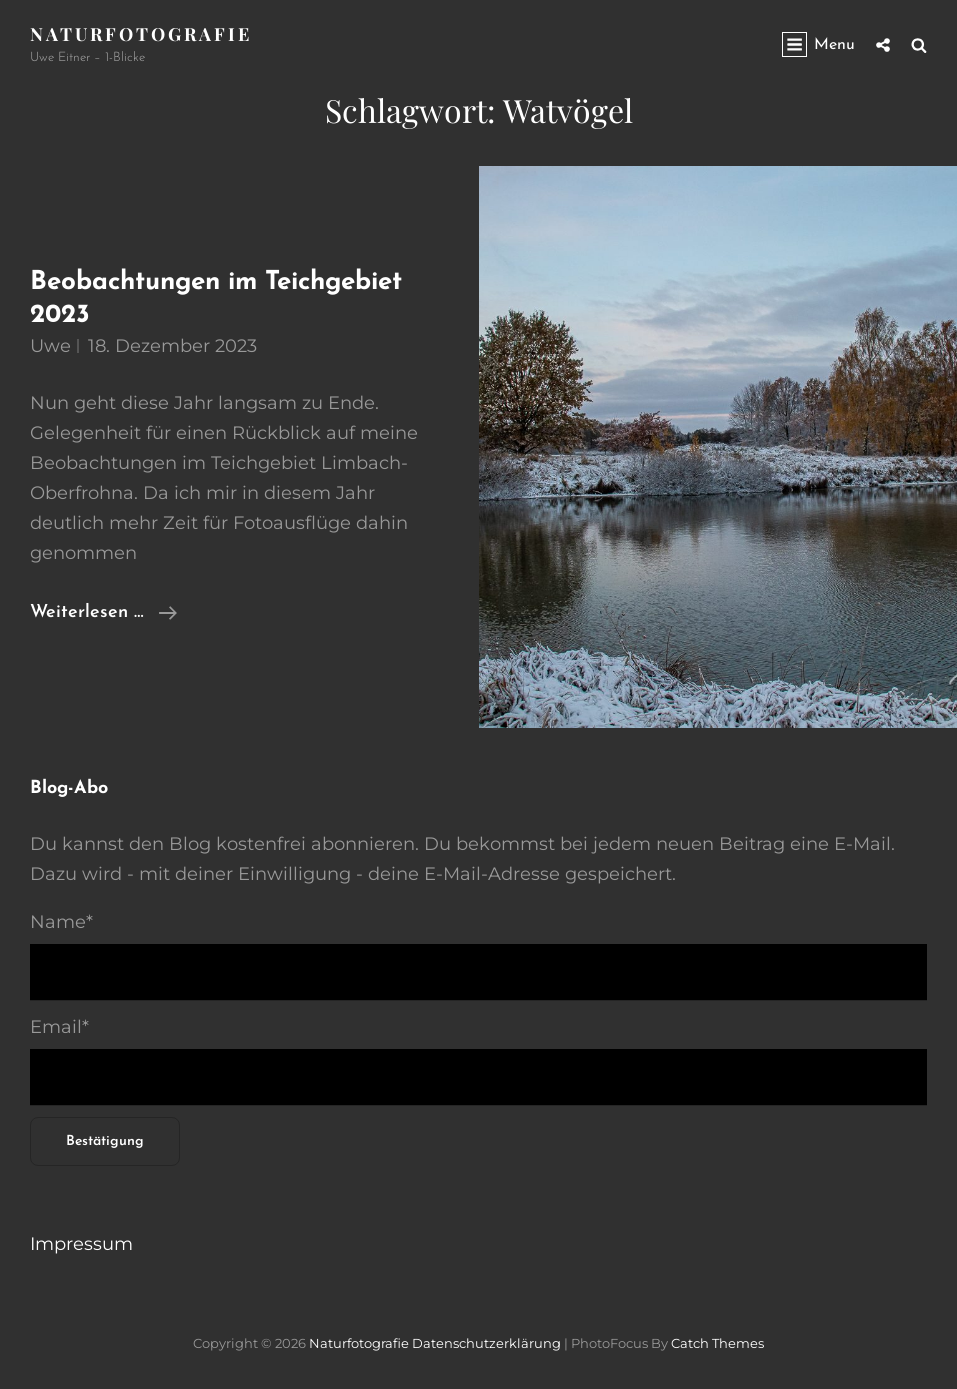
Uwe (50, 346)
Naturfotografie (141, 34)
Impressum (81, 1244)
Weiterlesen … (103, 613)
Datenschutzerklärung (486, 1343)
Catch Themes (717, 1343)
